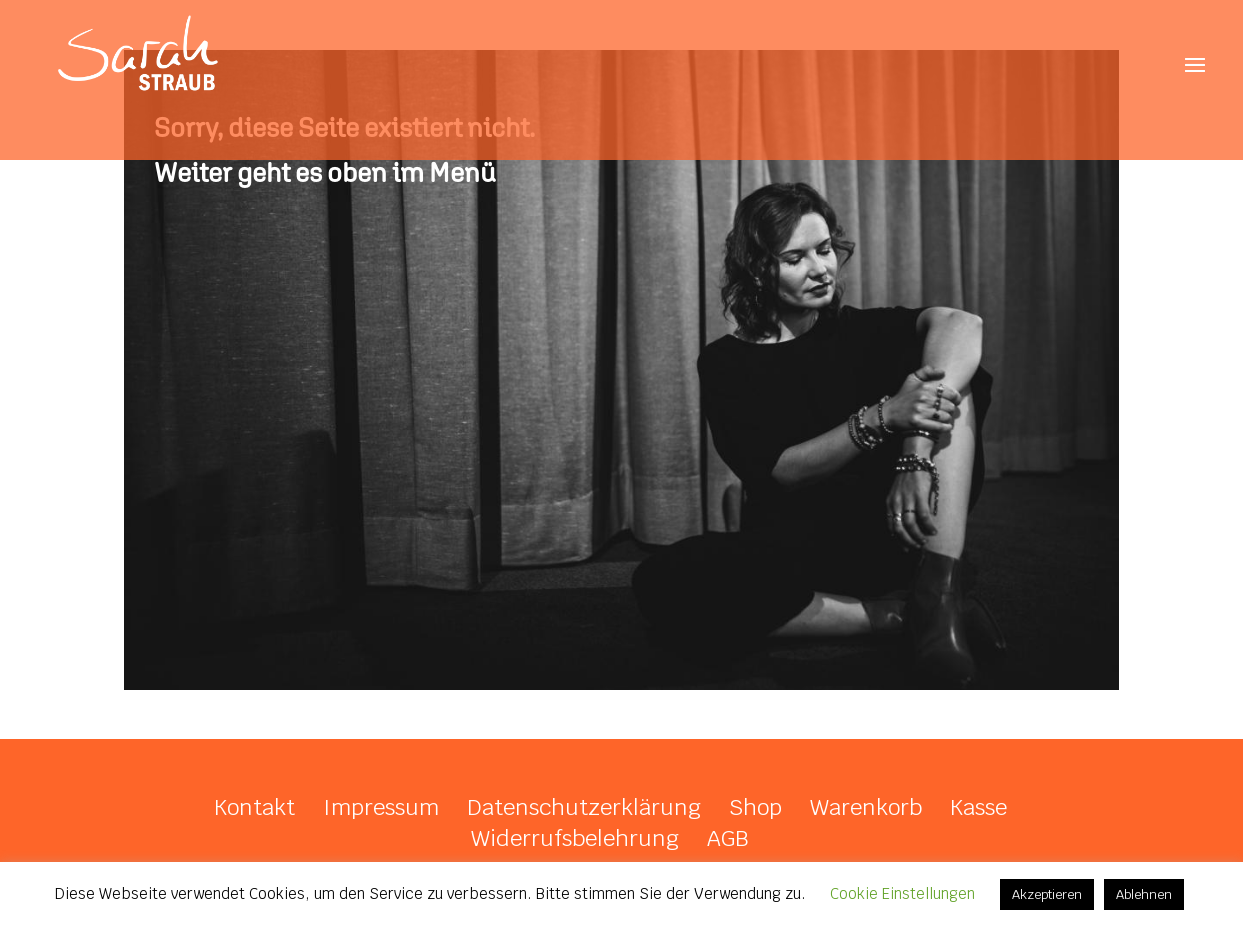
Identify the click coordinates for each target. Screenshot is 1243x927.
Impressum (381, 807)
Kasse (978, 807)
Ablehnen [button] (1144, 894)
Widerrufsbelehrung (575, 838)
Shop (755, 807)
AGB (728, 838)
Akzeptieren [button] (1047, 894)
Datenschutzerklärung (584, 807)
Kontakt (254, 807)
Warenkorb (866, 807)
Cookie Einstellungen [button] (902, 893)
